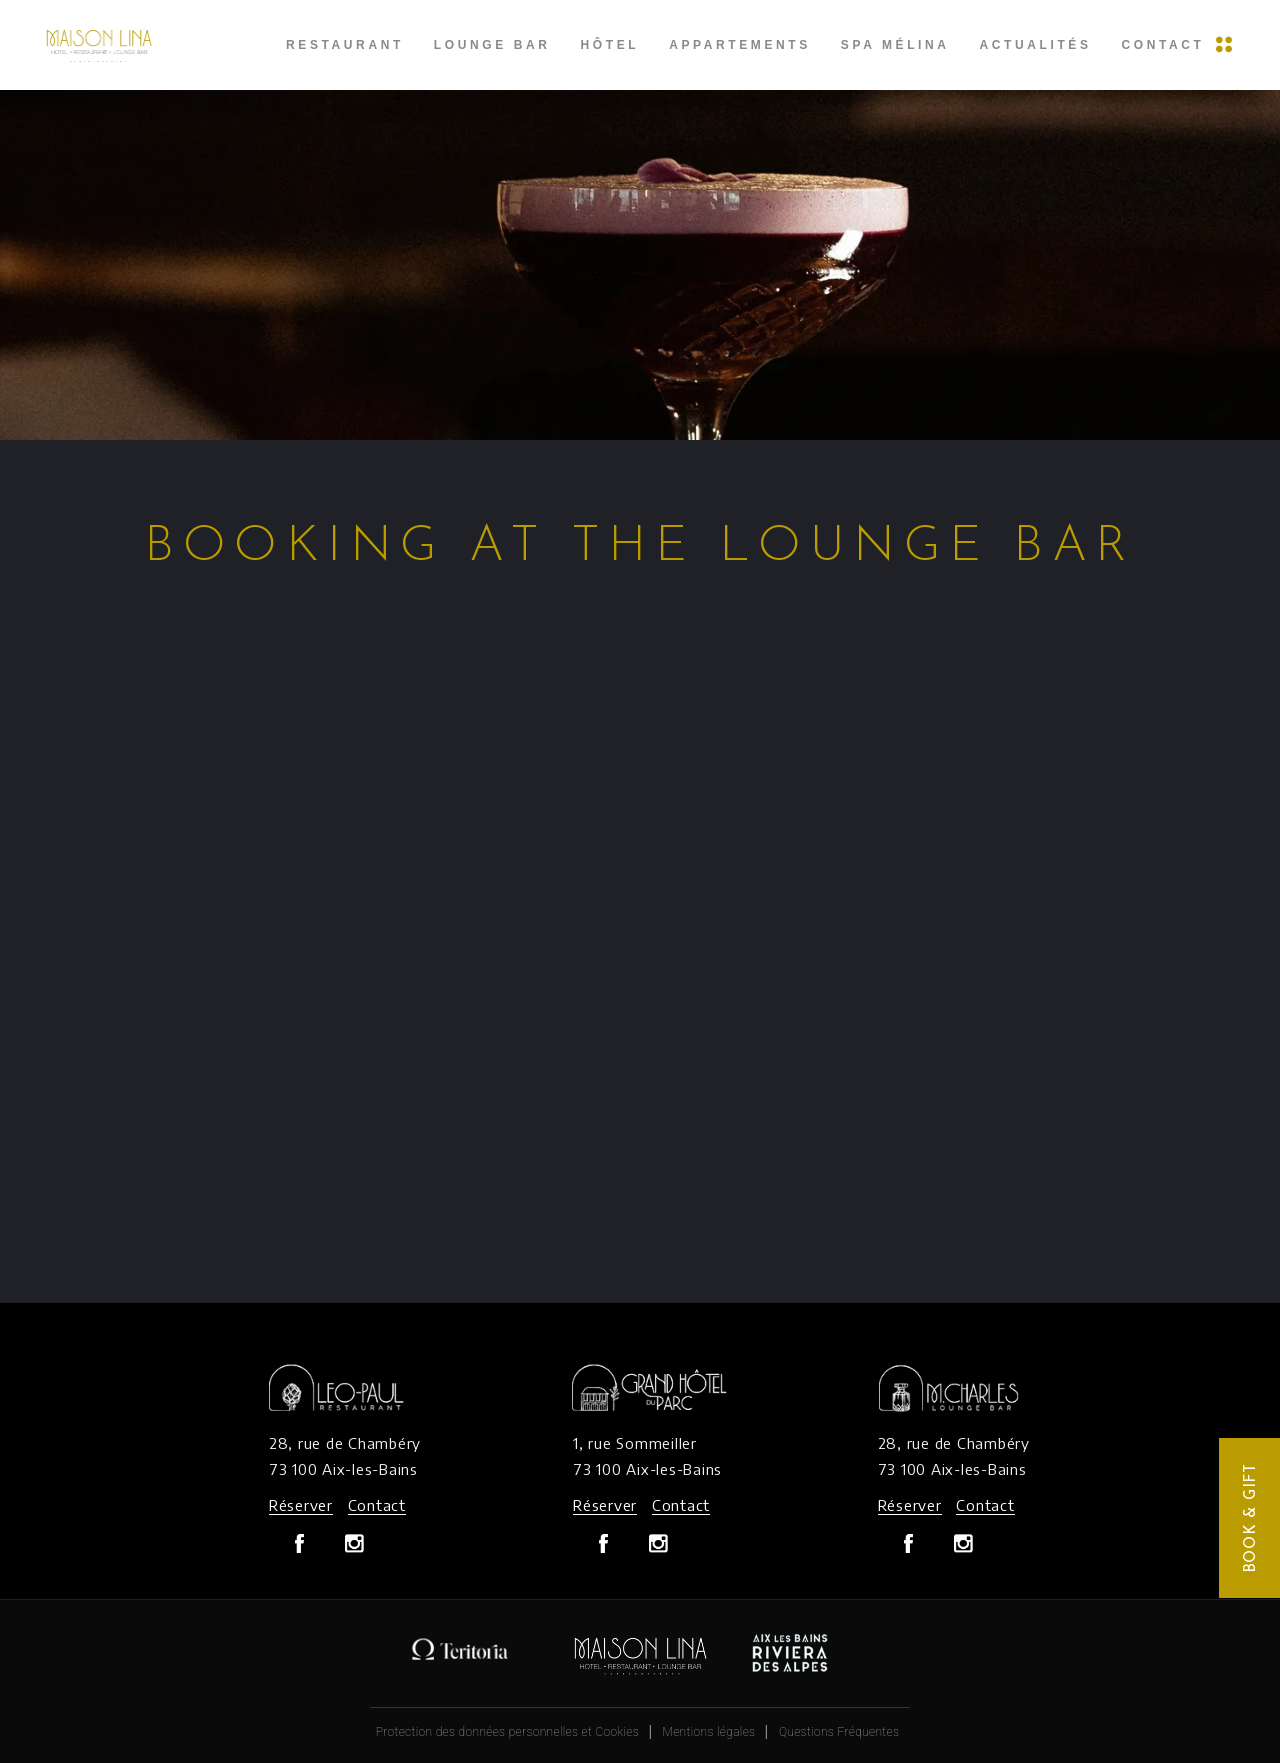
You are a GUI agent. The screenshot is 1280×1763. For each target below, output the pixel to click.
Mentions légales (709, 1732)
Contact (377, 1505)
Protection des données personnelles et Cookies (507, 1732)
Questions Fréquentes (839, 1732)
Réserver (301, 1505)
